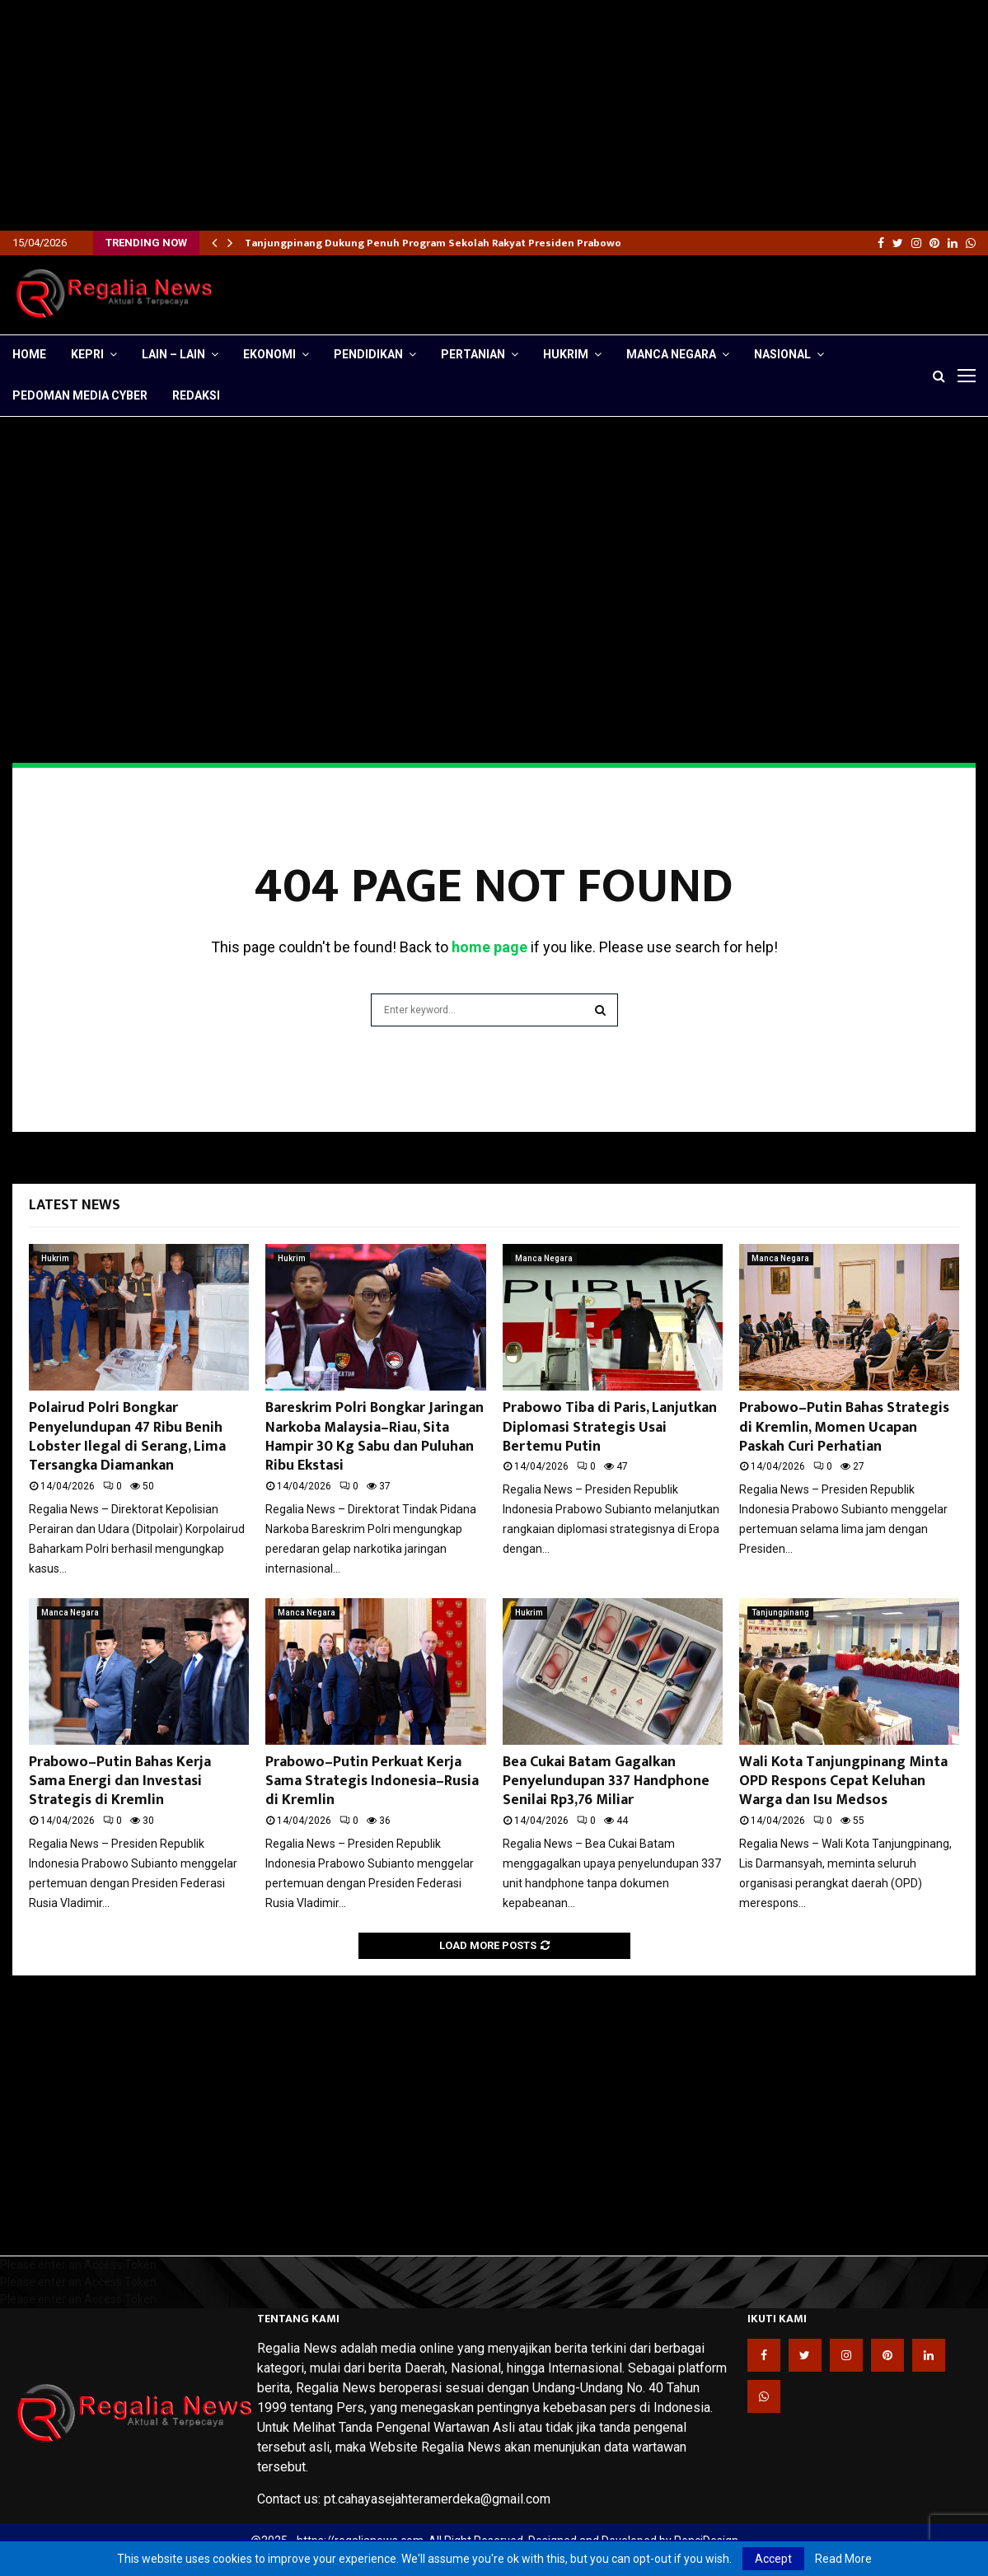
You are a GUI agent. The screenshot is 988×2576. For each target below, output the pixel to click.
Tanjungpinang (780, 1612)
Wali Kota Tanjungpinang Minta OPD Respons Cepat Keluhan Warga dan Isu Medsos (843, 1781)
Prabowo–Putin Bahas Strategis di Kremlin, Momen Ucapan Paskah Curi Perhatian (844, 1427)
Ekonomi (269, 354)
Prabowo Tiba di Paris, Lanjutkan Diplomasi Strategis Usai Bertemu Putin (610, 1427)
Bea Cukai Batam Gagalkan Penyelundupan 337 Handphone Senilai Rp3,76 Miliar (606, 1781)
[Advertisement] (494, 115)
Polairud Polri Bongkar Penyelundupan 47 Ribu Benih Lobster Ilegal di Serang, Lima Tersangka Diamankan (127, 1437)
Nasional (782, 354)
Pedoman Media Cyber (79, 395)
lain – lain (173, 354)
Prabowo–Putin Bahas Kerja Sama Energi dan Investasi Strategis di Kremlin (120, 1781)
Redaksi (196, 395)
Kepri (87, 354)
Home (29, 354)
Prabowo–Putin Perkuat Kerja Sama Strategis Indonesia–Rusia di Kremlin (372, 1781)
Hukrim (565, 354)
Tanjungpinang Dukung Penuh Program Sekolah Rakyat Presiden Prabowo (433, 243)
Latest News (74, 1205)
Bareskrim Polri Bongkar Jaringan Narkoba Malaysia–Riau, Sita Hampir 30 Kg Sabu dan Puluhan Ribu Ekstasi (374, 1437)
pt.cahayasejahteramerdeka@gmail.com (437, 2499)
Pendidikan (368, 354)
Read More (843, 2558)
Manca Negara (671, 354)
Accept (773, 2558)
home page (489, 947)
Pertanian (473, 354)
